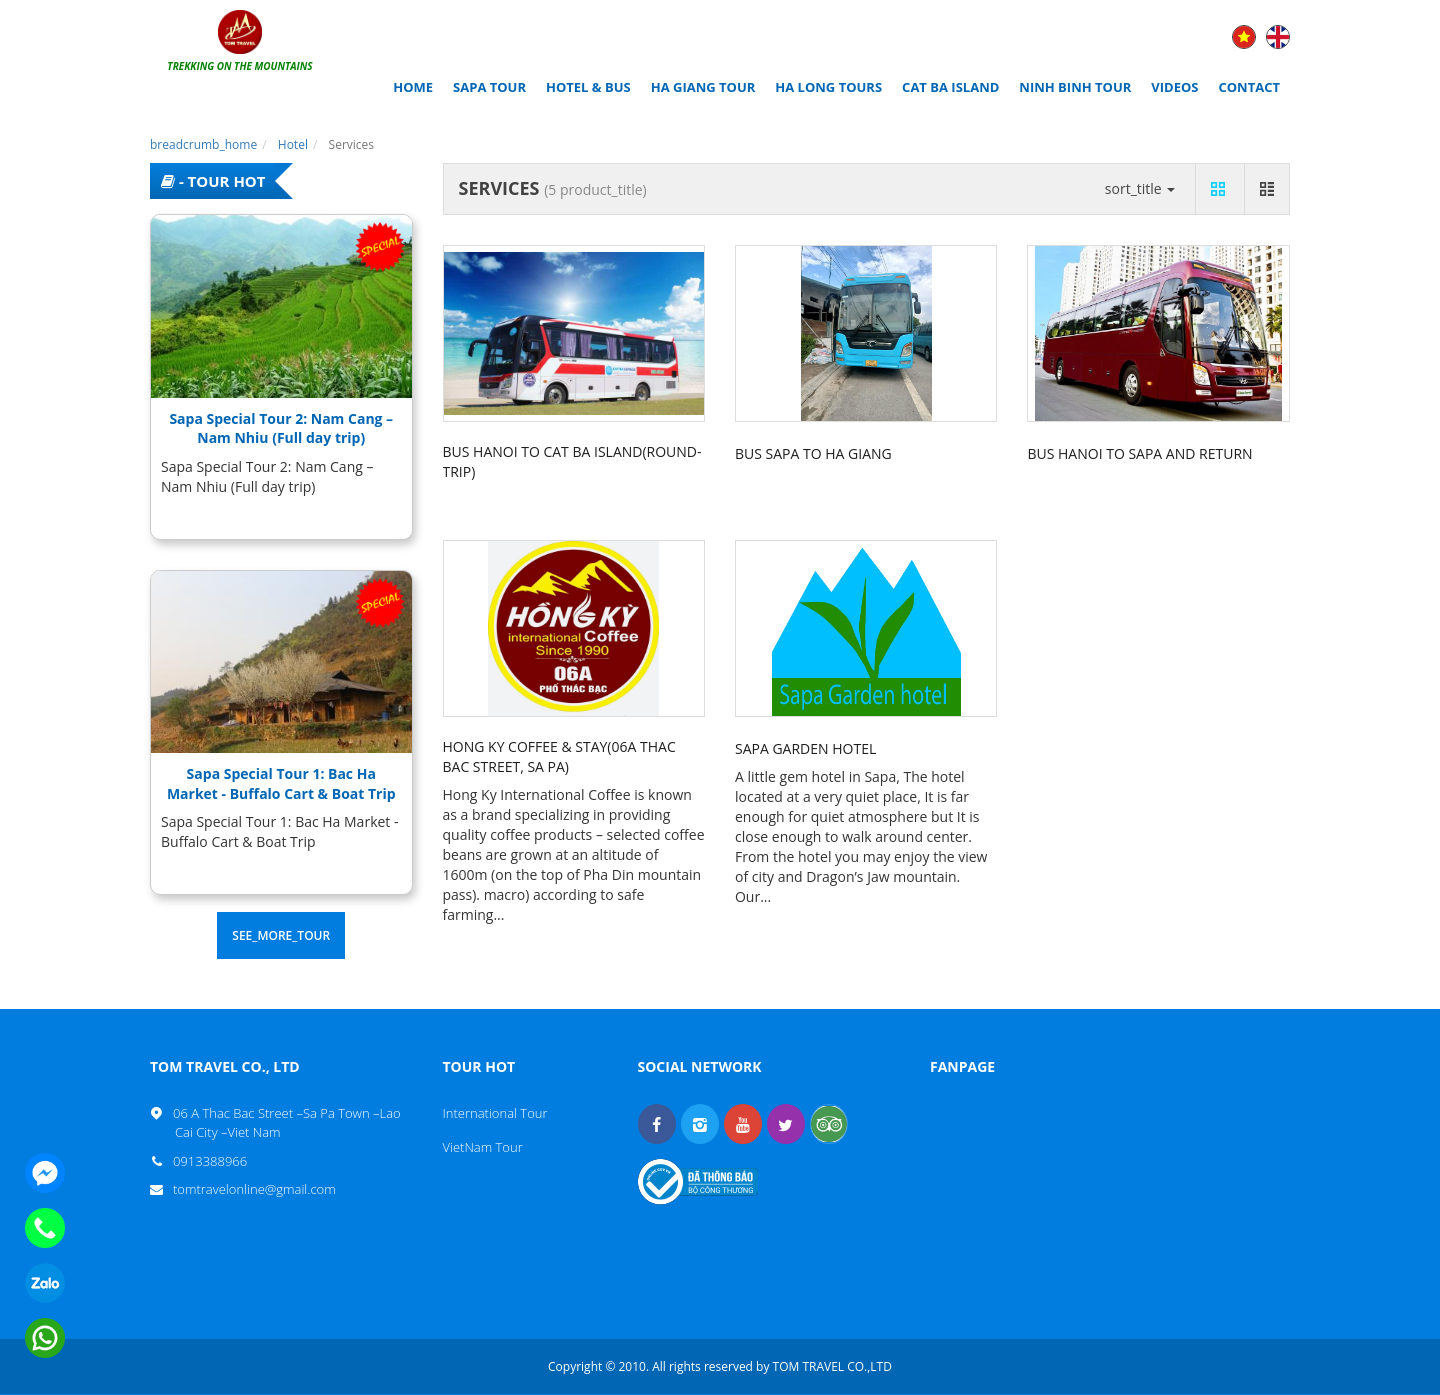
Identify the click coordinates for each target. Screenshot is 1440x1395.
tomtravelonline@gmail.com (255, 1189)
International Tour (495, 1113)
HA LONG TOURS (828, 87)
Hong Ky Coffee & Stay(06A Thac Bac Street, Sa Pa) (559, 756)
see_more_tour (281, 935)
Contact (1249, 87)
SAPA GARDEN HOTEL (805, 748)
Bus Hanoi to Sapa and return (1139, 453)
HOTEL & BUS (588, 87)
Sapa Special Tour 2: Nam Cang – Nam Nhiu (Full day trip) (281, 428)
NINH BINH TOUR (1075, 87)
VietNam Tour (483, 1147)
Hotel (293, 144)
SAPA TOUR (489, 87)
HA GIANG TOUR (703, 87)
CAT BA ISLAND (950, 87)
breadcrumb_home (203, 144)
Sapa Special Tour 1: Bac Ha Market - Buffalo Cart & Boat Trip (281, 783)
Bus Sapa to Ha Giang (813, 453)
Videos (1174, 87)
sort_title (1140, 188)
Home (413, 87)
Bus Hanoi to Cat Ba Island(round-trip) (572, 461)
